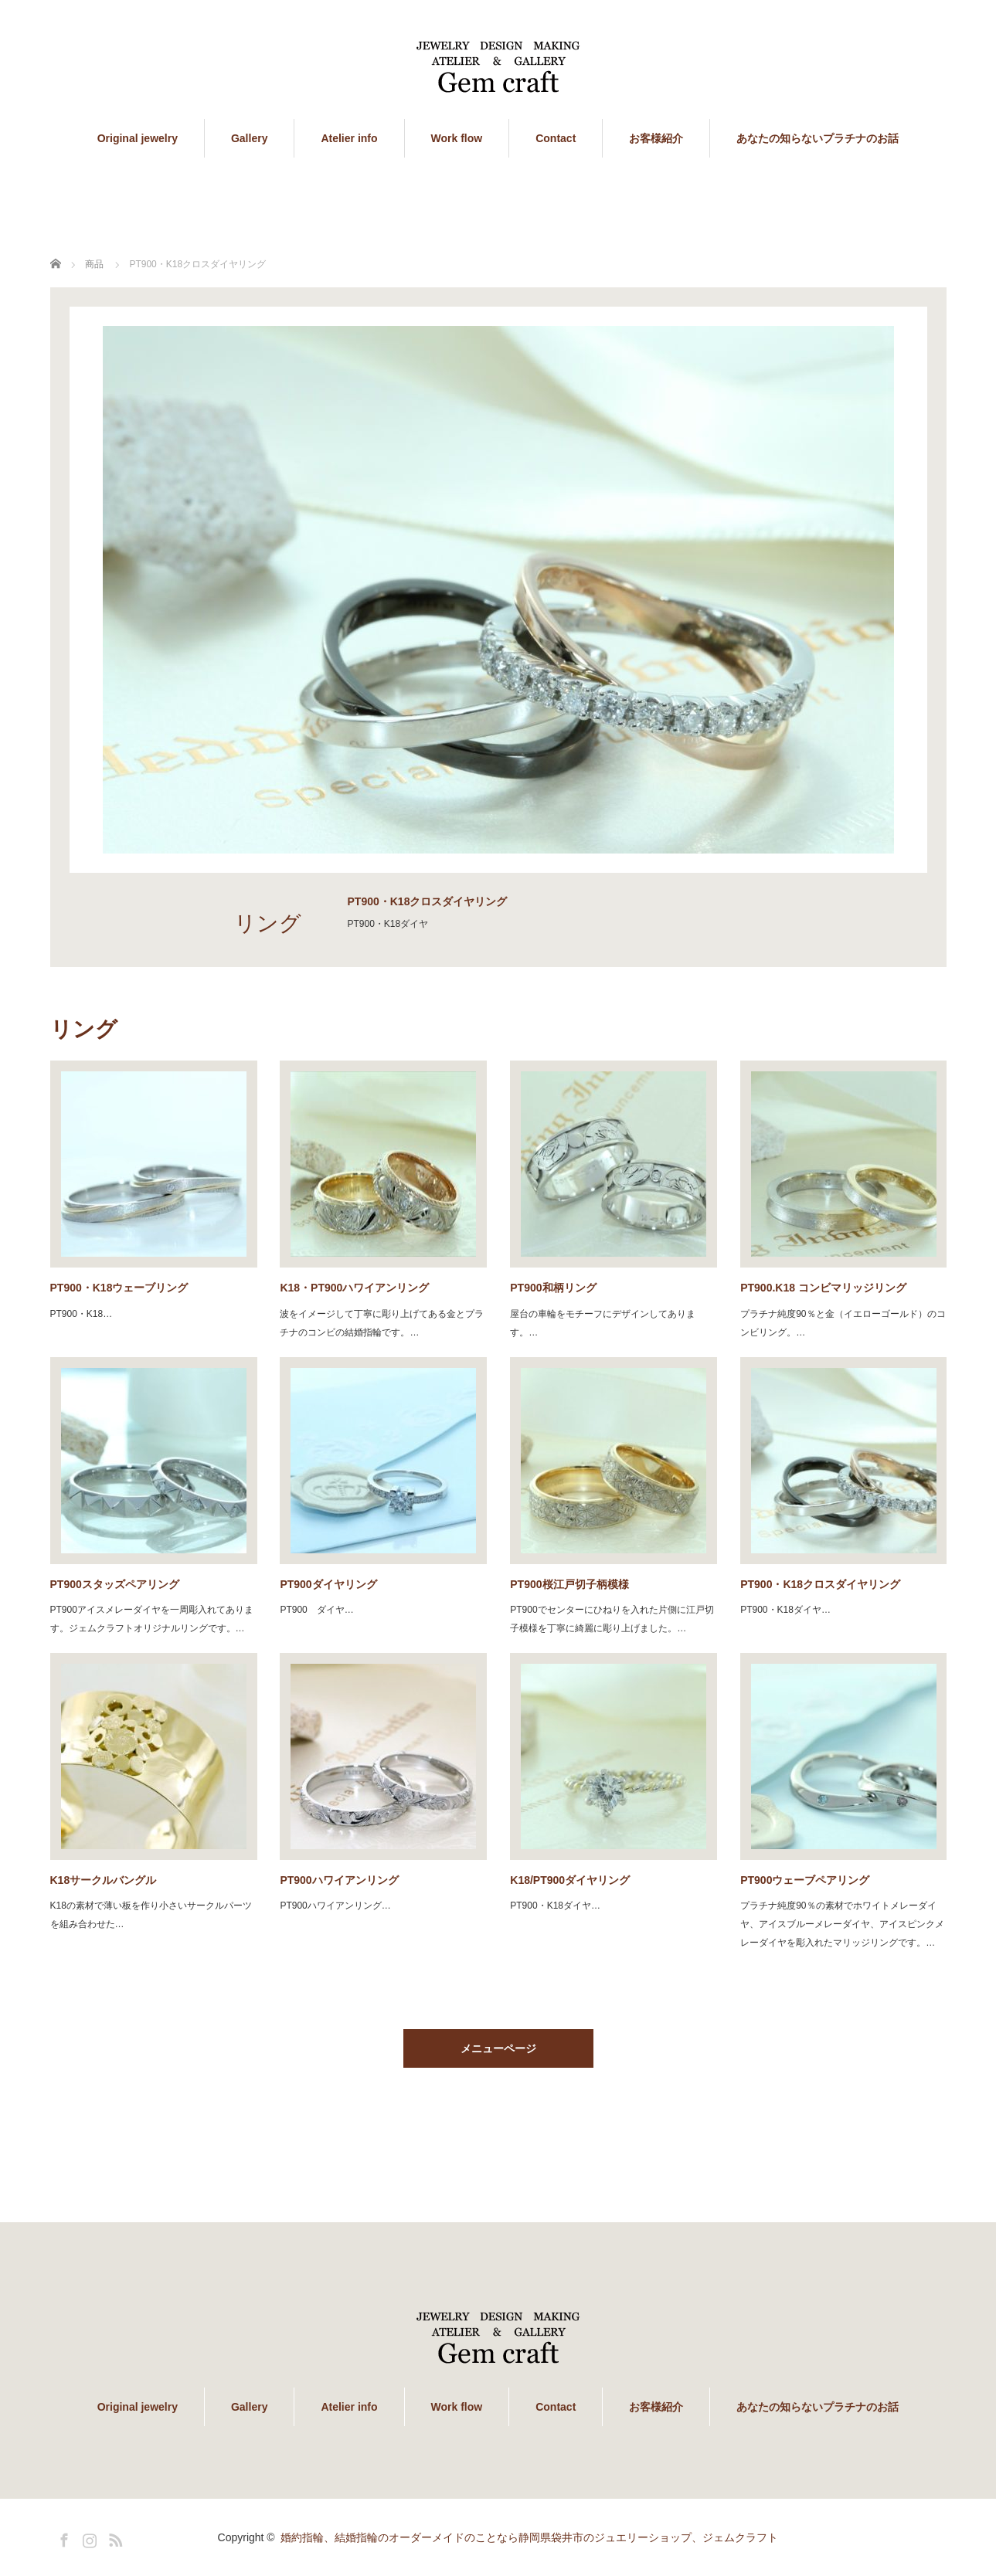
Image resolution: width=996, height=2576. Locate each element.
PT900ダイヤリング (328, 1584)
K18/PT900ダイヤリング (570, 1880)
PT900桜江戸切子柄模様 (574, 1584)
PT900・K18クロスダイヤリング (820, 1584)
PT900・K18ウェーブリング (119, 1287)
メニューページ (498, 2048)
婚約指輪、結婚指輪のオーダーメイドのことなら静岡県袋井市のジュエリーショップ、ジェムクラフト (529, 2537)
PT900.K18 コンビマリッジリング (823, 1287)
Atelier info (349, 138)
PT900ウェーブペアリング (804, 1880)
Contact (555, 138)
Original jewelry (137, 138)
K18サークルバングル (103, 1880)
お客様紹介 (656, 138)
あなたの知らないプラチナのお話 (817, 138)
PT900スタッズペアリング (114, 1584)
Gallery (249, 138)
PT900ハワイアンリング (339, 1880)
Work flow (457, 138)
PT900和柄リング (553, 1287)
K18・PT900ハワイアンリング (354, 1287)
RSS (113, 2537)
